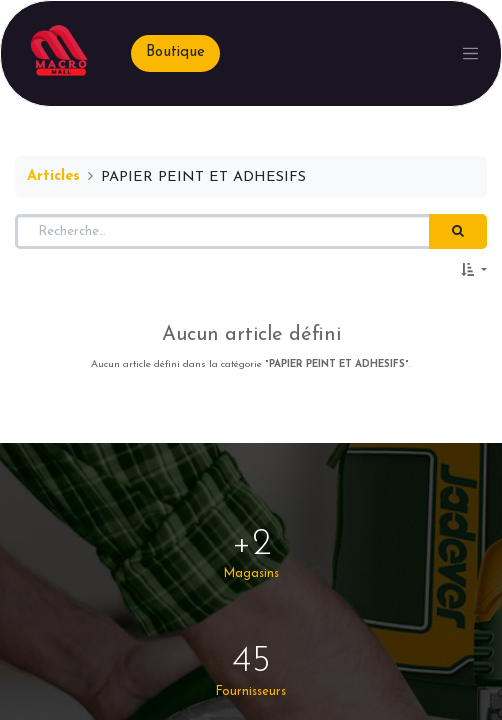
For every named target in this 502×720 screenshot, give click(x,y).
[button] (474, 271)
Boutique (175, 52)
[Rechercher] (458, 232)
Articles (53, 176)
